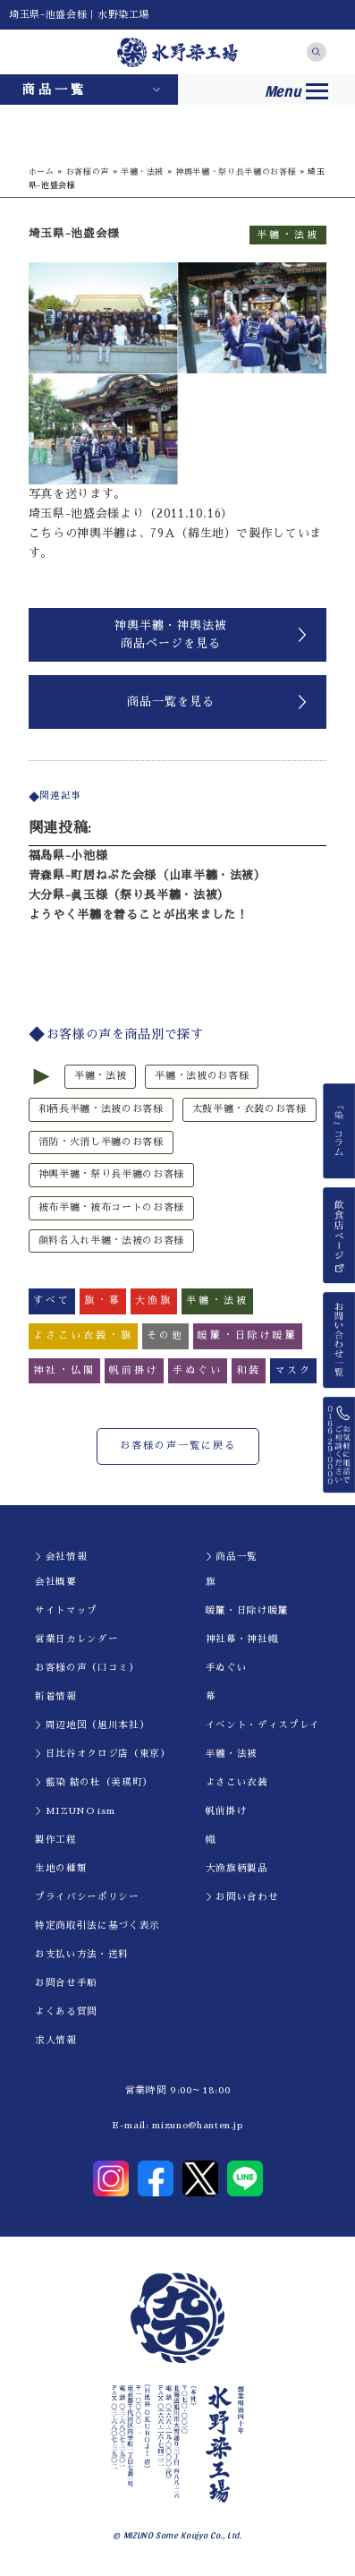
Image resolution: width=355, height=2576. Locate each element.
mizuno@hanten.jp (197, 2125)
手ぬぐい (227, 1668)
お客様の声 (87, 171)
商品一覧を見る (171, 701)
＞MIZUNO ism (74, 1811)
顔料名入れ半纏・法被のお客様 (111, 1240)
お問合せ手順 (66, 1983)
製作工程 (56, 1839)
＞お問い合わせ (242, 1897)
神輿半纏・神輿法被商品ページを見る (170, 634)
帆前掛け (227, 1811)
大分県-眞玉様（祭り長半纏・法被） (129, 895)
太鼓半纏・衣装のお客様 (249, 1109)
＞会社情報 (61, 1557)
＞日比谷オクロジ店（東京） (102, 1754)
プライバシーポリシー (87, 1897)
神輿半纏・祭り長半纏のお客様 (235, 171)
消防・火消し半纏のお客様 (101, 1142)
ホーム (42, 171)
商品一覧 (54, 89)
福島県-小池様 (68, 855)
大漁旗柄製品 (237, 1868)
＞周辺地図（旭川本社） (92, 1725)
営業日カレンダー (76, 1639)
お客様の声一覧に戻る (178, 1446)
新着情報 (56, 1696)
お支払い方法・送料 (82, 1954)
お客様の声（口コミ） (87, 1668)
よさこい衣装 (237, 1782)
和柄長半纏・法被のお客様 (101, 1109)
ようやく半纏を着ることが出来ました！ (139, 914)
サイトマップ (66, 1610)
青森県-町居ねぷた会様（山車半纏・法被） (147, 875)
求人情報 (56, 2040)
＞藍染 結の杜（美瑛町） (94, 1782)
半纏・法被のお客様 (202, 1076)
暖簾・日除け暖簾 (247, 1610)
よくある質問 (66, 2011)
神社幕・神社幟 (242, 1639)
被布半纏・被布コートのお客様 (111, 1207)
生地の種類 (61, 1868)
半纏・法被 (142, 171)
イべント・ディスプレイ (263, 1725)
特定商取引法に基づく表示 (97, 1925)
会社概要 (56, 1582)
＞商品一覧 (232, 1557)
